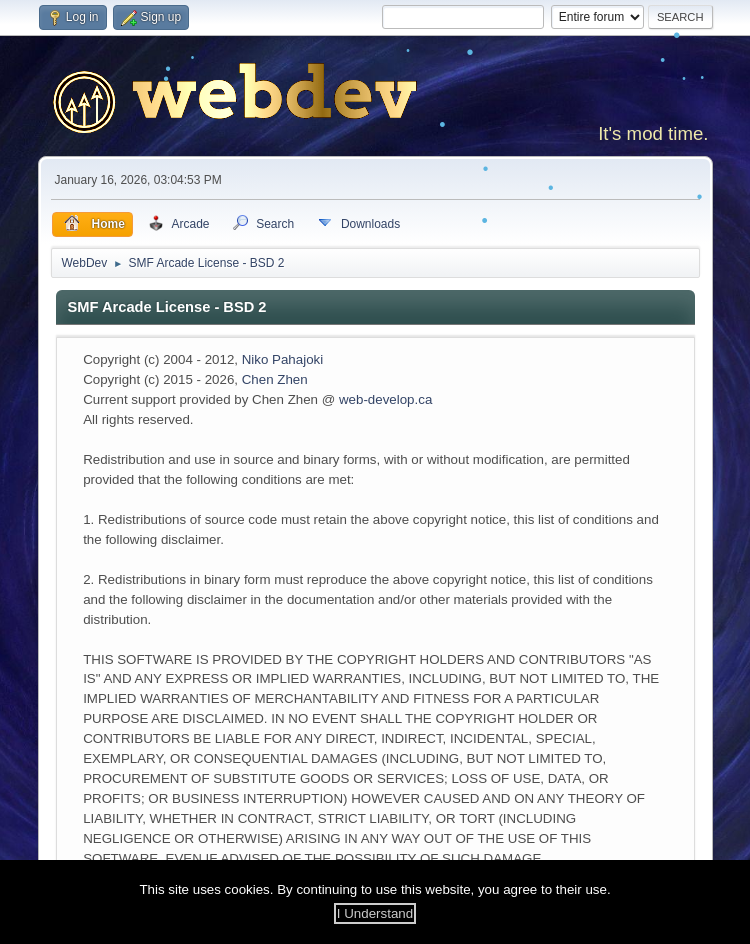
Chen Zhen (275, 379)
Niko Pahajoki (283, 359)
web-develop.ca (385, 399)
